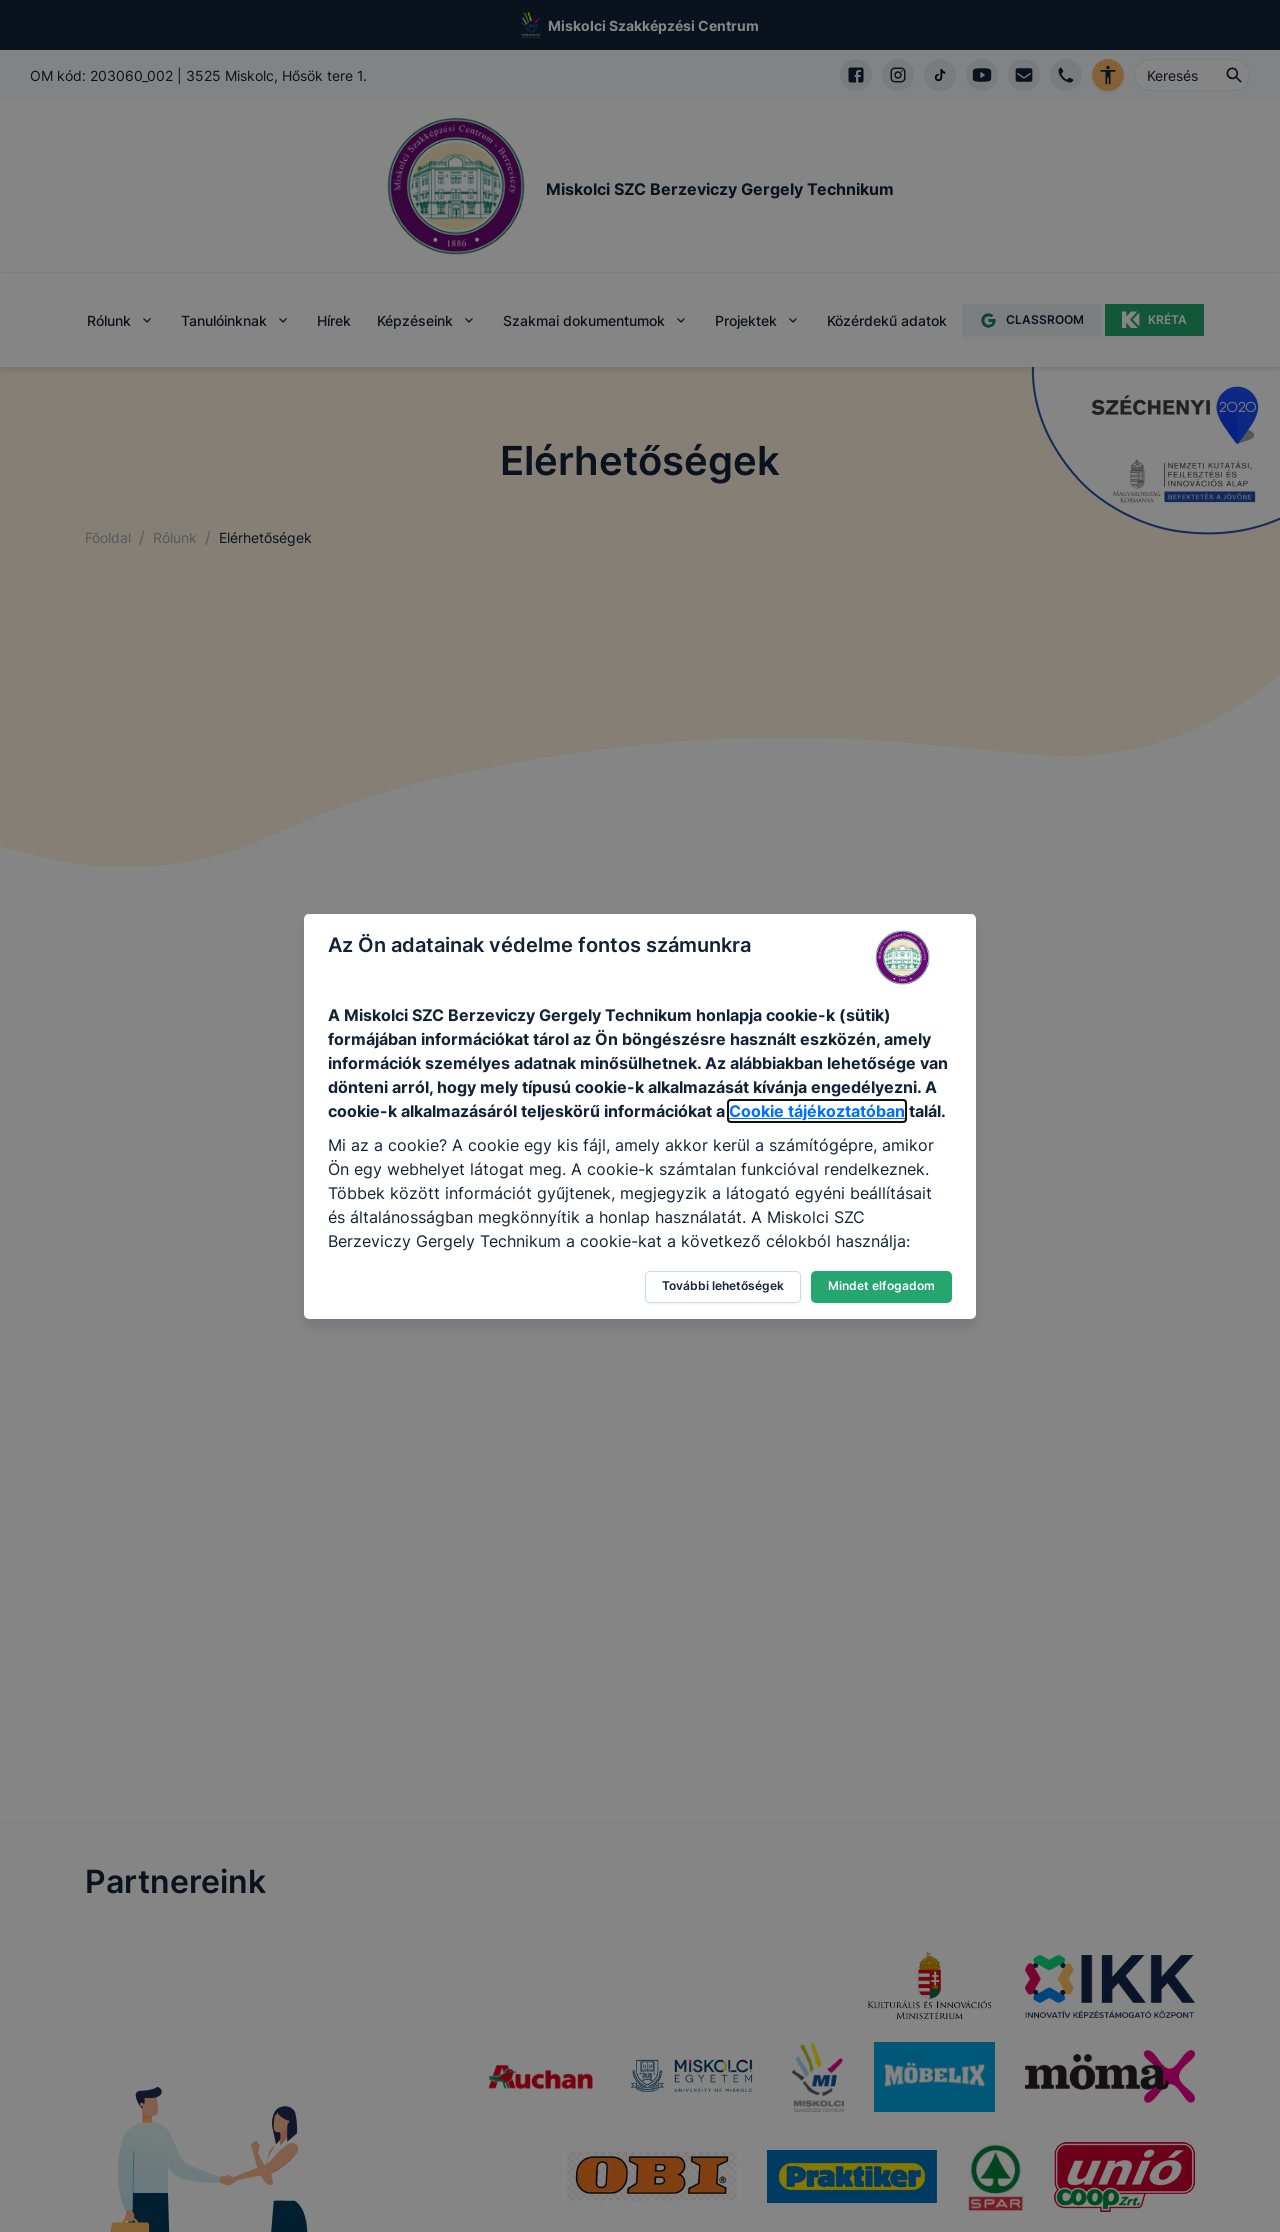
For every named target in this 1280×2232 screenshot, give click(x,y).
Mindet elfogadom (881, 1285)
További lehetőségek (723, 1285)
